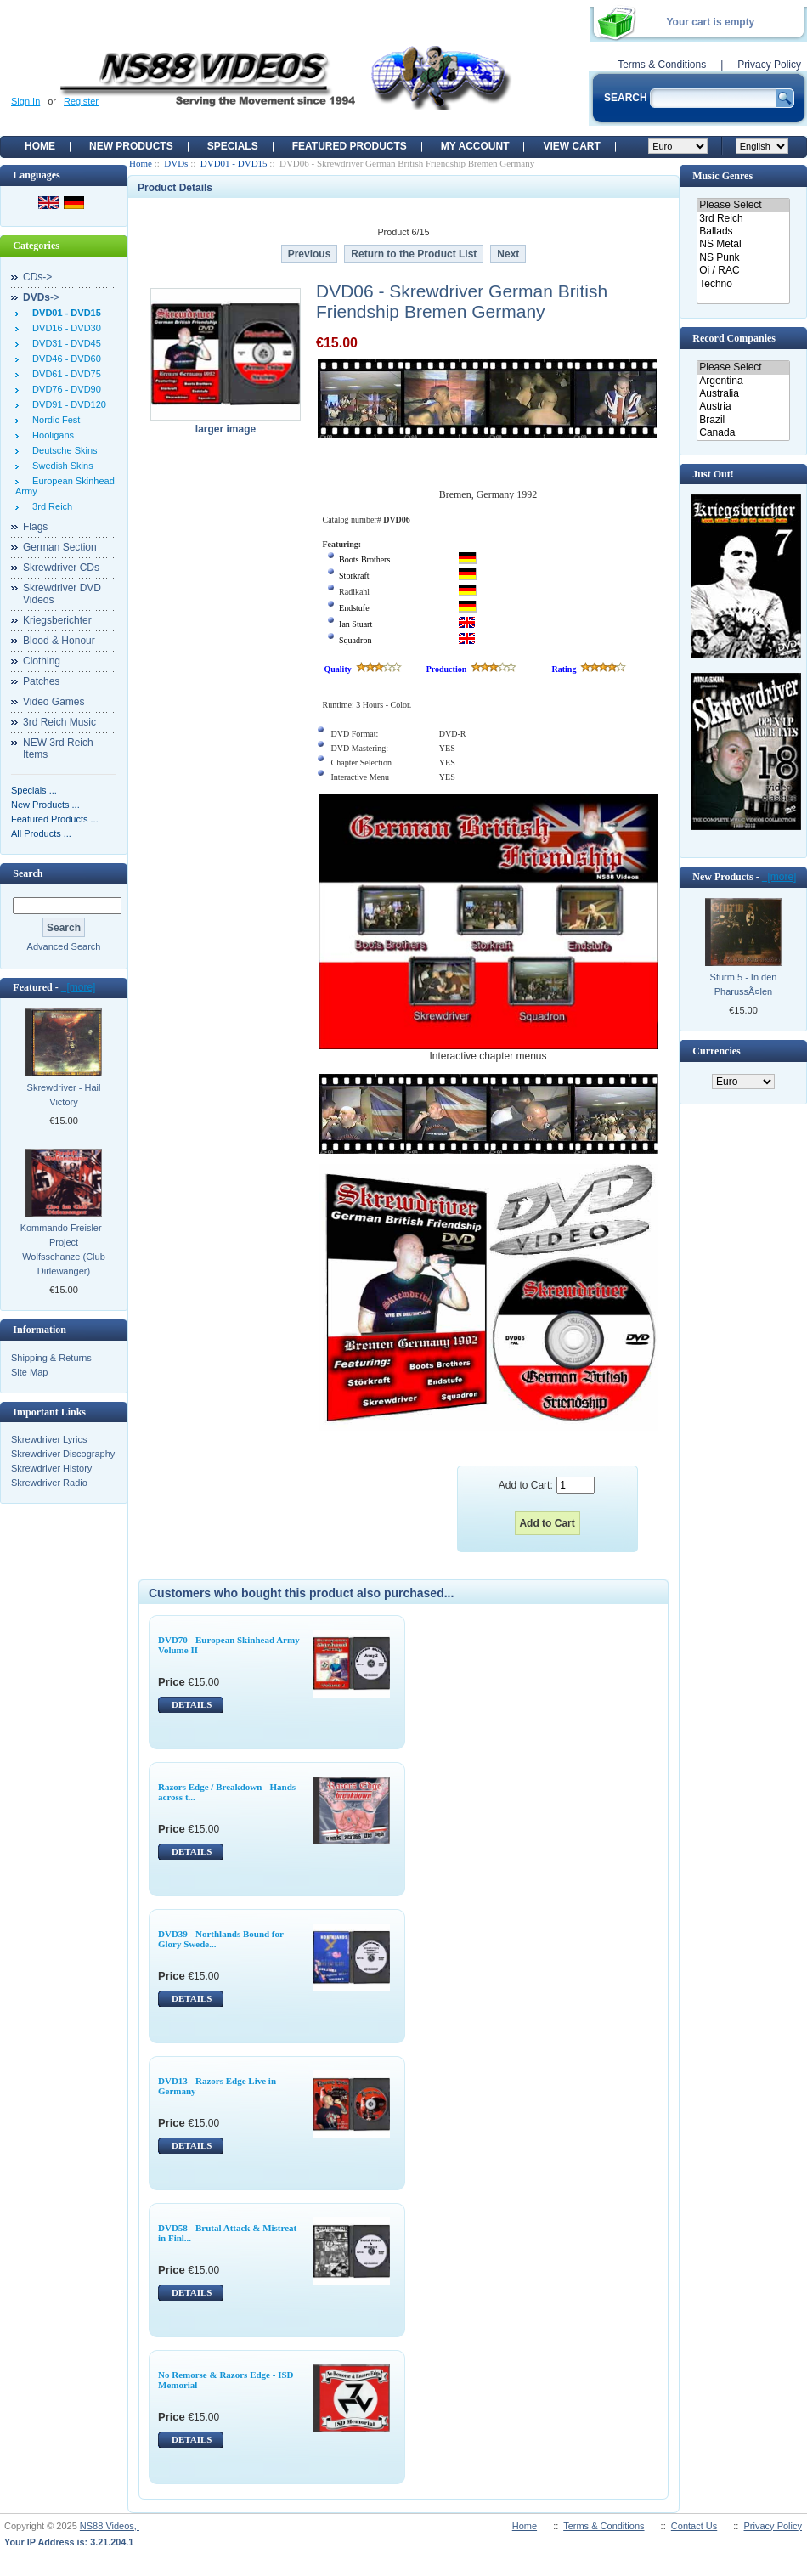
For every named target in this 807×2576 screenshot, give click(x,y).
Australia (742, 393)
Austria (742, 406)
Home (40, 146)
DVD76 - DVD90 (64, 389)
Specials (232, 146)
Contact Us (694, 2526)
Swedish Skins (60, 465)
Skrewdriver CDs (61, 567)
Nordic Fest (53, 420)
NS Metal (742, 244)
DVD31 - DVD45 (64, 343)
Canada (742, 433)
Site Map (29, 1372)
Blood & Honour (59, 641)
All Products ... (41, 833)
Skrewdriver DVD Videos (62, 594)
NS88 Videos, (109, 2526)
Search (27, 873)
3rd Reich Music (59, 722)
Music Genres (722, 176)
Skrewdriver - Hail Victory (64, 1094)
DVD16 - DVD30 (64, 328)
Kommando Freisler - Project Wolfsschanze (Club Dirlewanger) (64, 1249)
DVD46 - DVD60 (64, 358)
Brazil (742, 420)
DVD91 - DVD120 (66, 404)
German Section (60, 547)
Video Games (54, 702)
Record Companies (734, 338)
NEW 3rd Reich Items (58, 748)
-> (41, 297)
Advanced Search (64, 946)
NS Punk (742, 257)
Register (81, 101)
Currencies (716, 1051)
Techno (742, 284)
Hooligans (50, 435)
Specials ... (34, 790)
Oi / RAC (742, 270)
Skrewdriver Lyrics (49, 1439)
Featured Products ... (55, 819)
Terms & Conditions (662, 65)
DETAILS (192, 1704)
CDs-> (37, 277)
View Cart (571, 146)
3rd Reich (49, 506)
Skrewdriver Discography (63, 1454)
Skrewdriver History (51, 1468)
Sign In (25, 101)
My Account (475, 146)
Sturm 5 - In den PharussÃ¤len (743, 984)
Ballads (742, 231)
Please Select (742, 205)
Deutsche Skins (62, 450)
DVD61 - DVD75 (64, 374)
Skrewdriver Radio (49, 1482)
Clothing (41, 661)
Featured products (349, 146)
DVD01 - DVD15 (234, 163)
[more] (78, 987)
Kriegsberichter (57, 620)
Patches (41, 681)
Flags (35, 527)
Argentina (742, 381)
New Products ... (45, 804)
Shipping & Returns (51, 1358)
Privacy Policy (769, 65)
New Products (131, 146)
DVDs (176, 163)
